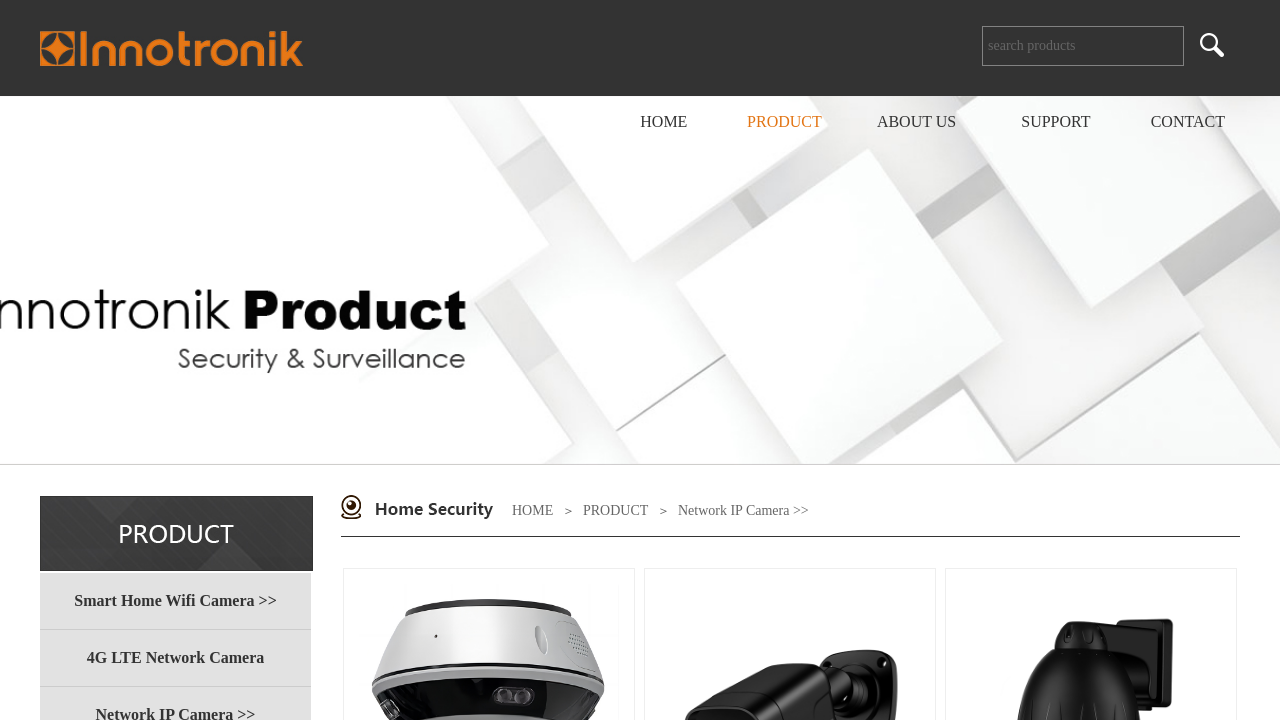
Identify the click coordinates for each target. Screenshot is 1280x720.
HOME (532, 510)
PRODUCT (615, 510)
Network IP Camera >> (743, 510)
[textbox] (1083, 46)
